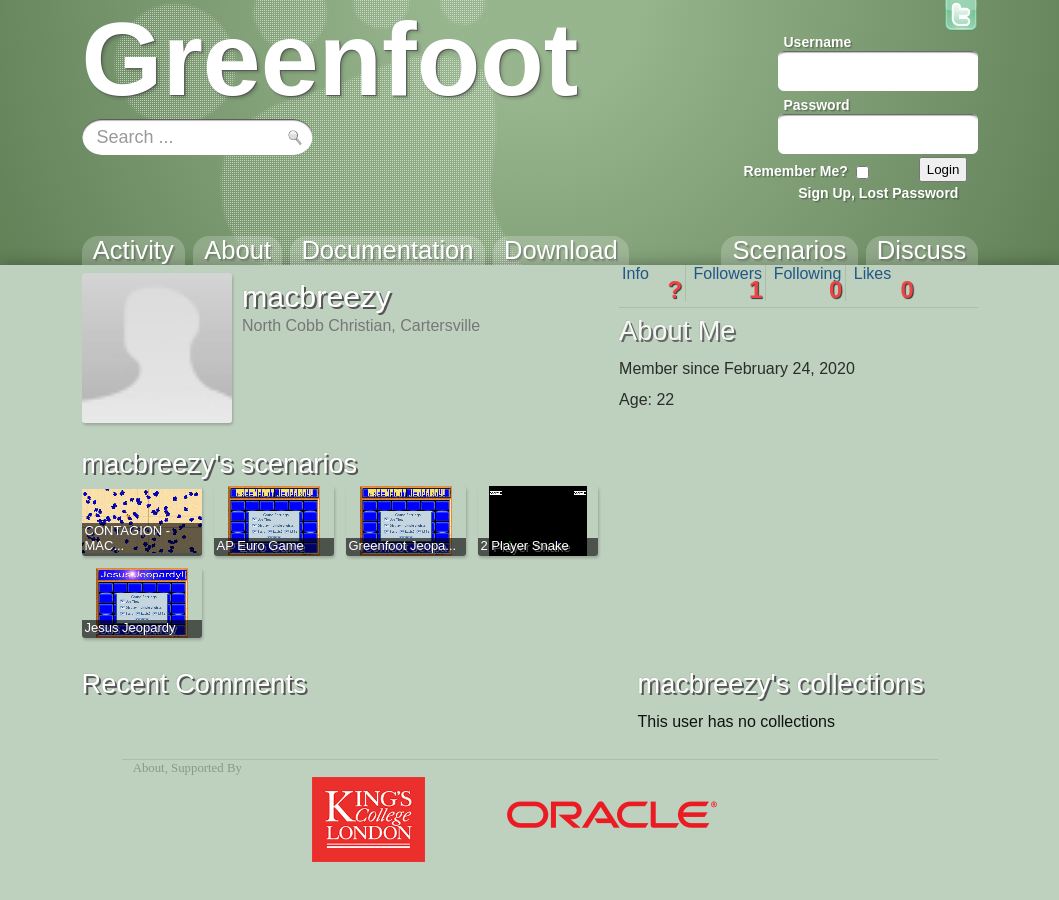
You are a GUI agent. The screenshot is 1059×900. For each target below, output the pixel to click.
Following (808, 283)
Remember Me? (796, 171)
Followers (728, 283)
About (149, 768)
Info (652, 283)
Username (818, 42)
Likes (884, 283)
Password (817, 105)
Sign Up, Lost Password (878, 193)
